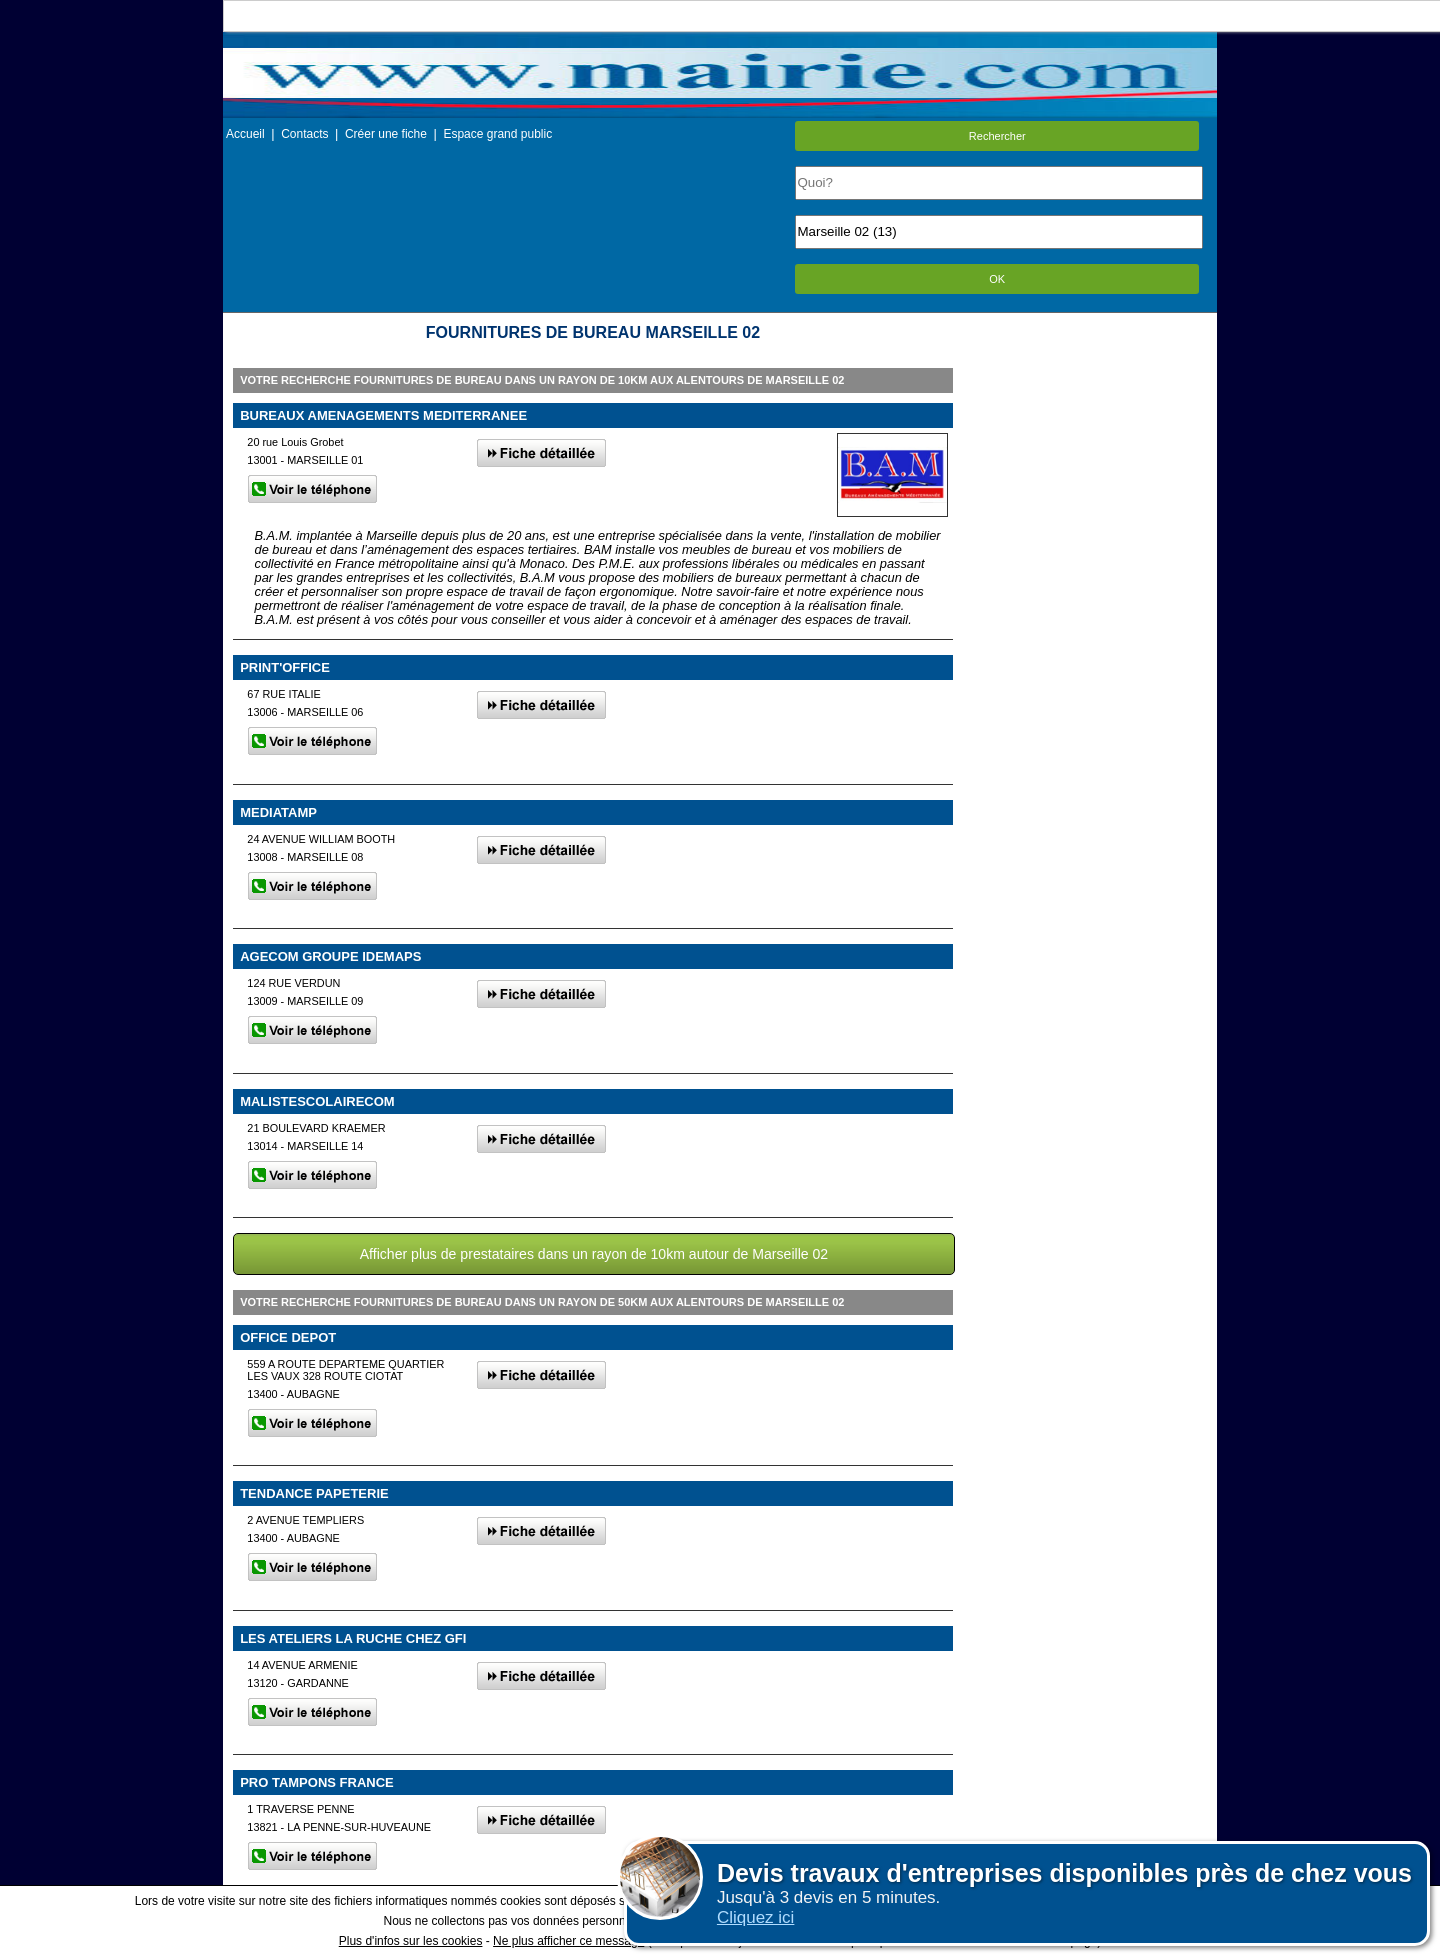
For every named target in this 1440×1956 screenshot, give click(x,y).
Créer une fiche (386, 134)
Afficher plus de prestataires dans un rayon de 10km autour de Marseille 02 (594, 1254)
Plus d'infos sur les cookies (411, 1941)
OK (997, 279)
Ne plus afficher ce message (568, 1941)
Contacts (304, 134)
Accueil (245, 134)
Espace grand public (497, 134)
